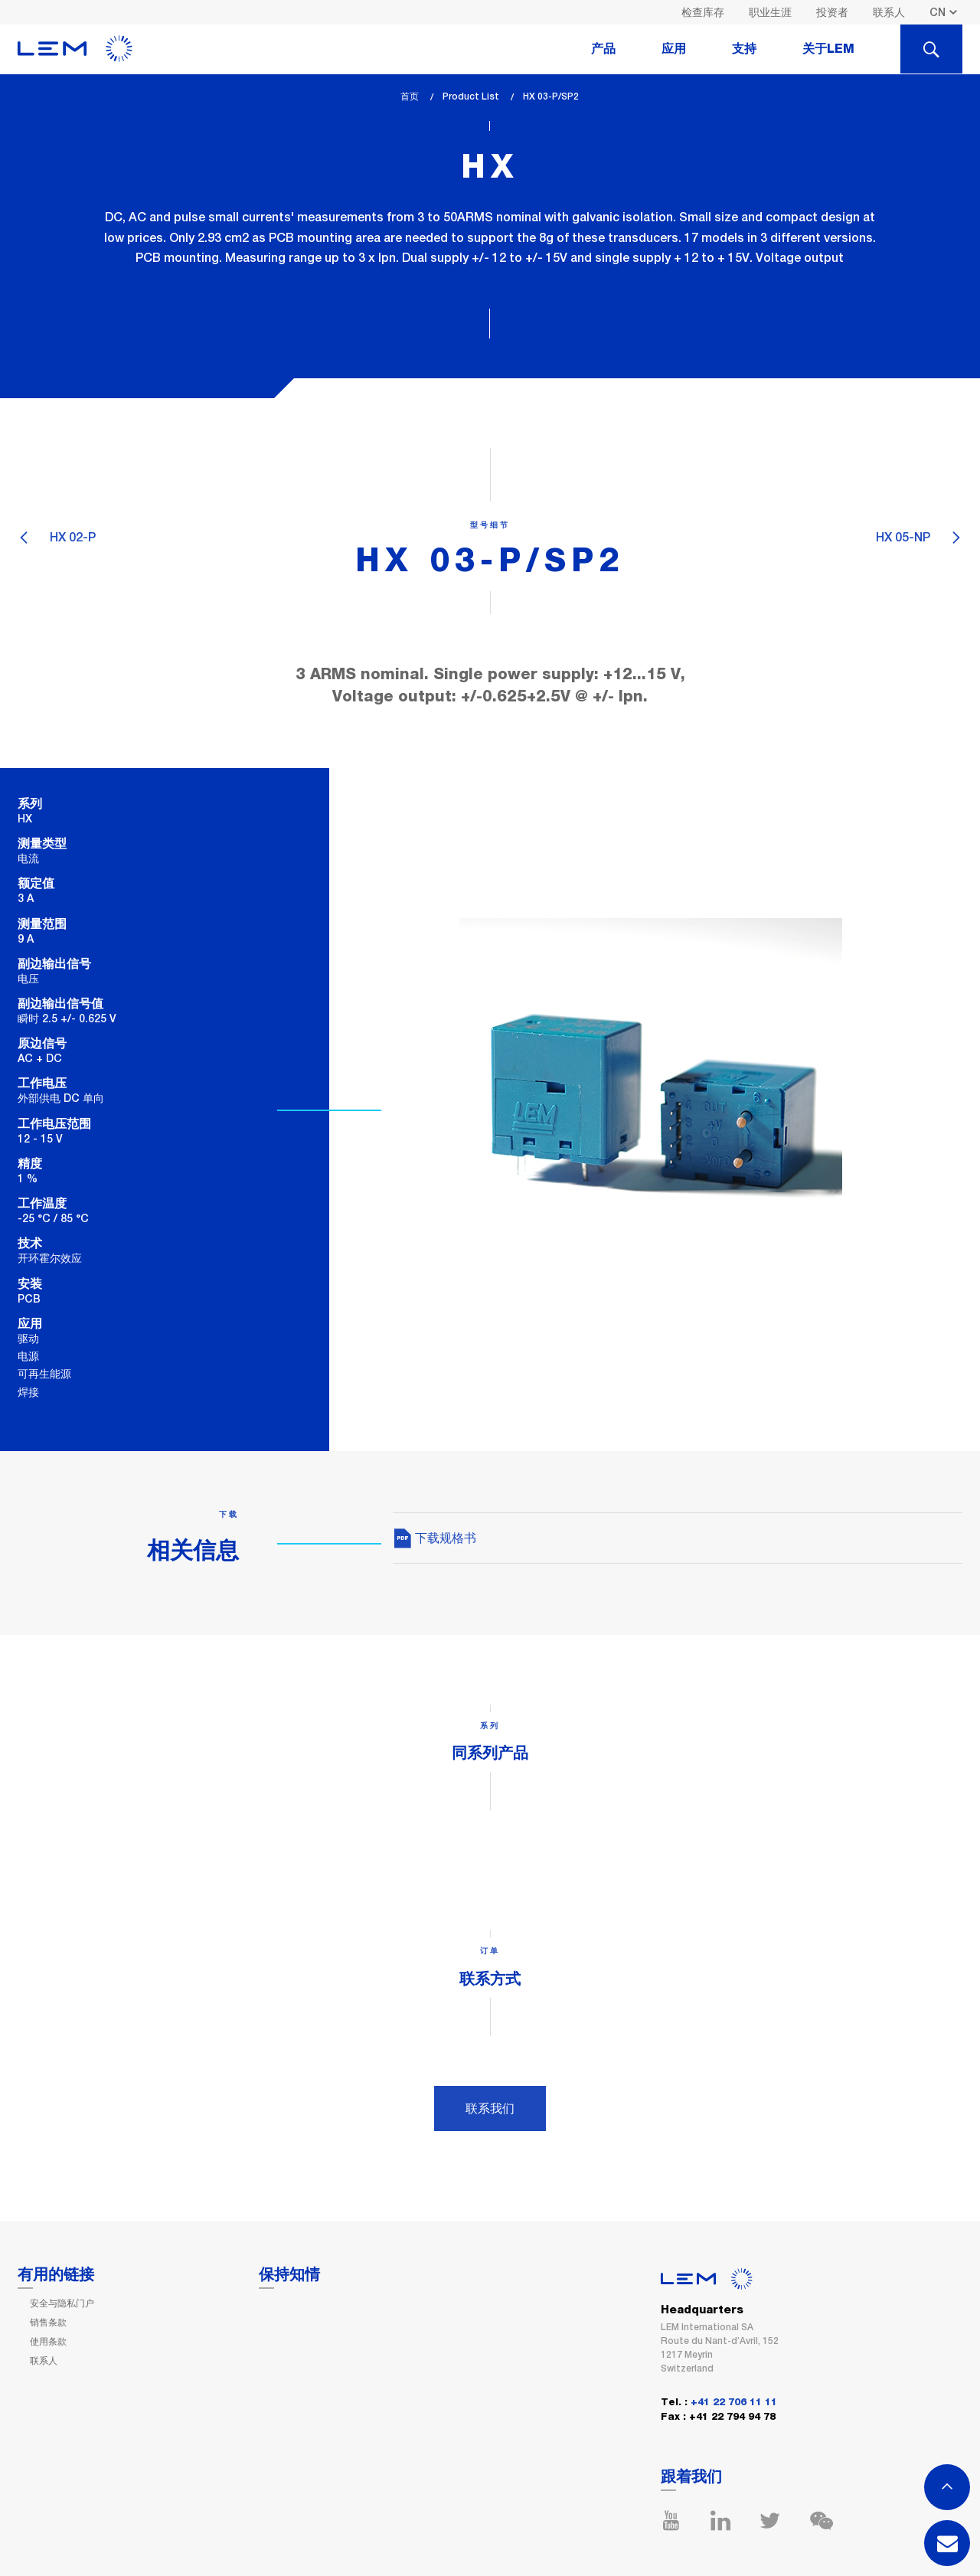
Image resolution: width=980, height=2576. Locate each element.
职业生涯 (770, 12)
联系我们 (490, 2108)
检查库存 (702, 12)
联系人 (889, 12)
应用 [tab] (674, 49)
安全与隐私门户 (62, 2303)
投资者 (832, 12)
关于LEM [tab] (828, 49)
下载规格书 (434, 1538)
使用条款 (48, 2341)
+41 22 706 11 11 (734, 2403)
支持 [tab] (744, 49)
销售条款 (48, 2322)
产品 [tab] (603, 49)
